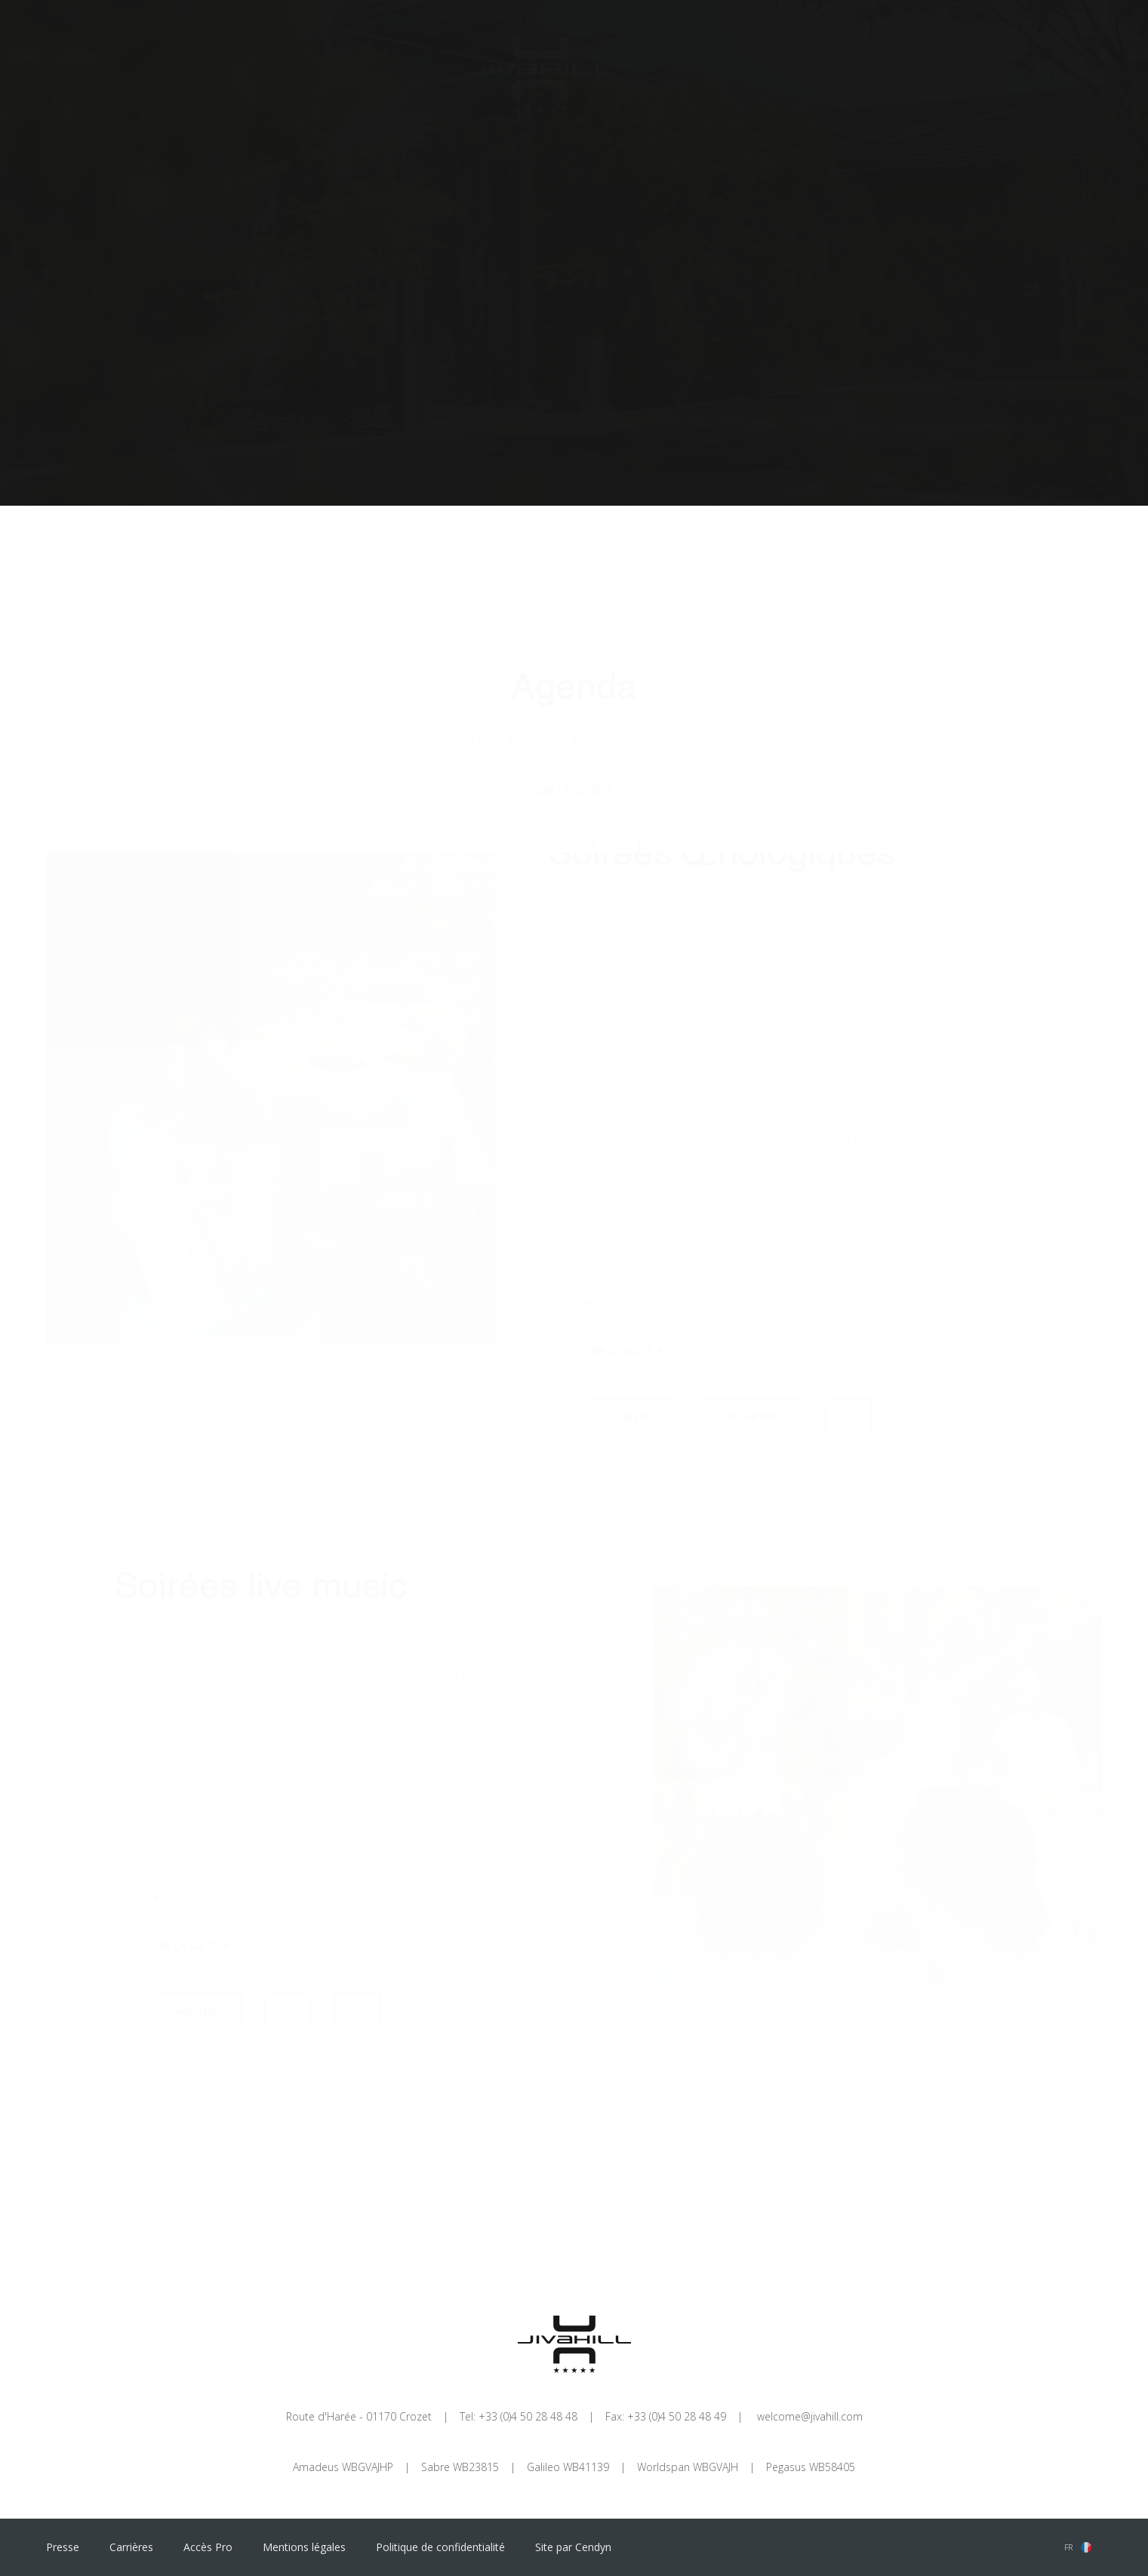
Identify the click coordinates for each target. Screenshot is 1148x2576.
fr (1068, 2547)
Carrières (131, 2547)
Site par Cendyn (573, 2547)
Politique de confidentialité (440, 2547)
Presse (62, 2547)
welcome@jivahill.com (810, 2416)
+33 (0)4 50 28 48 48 (528, 2416)
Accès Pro (207, 2547)
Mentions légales (304, 2547)
